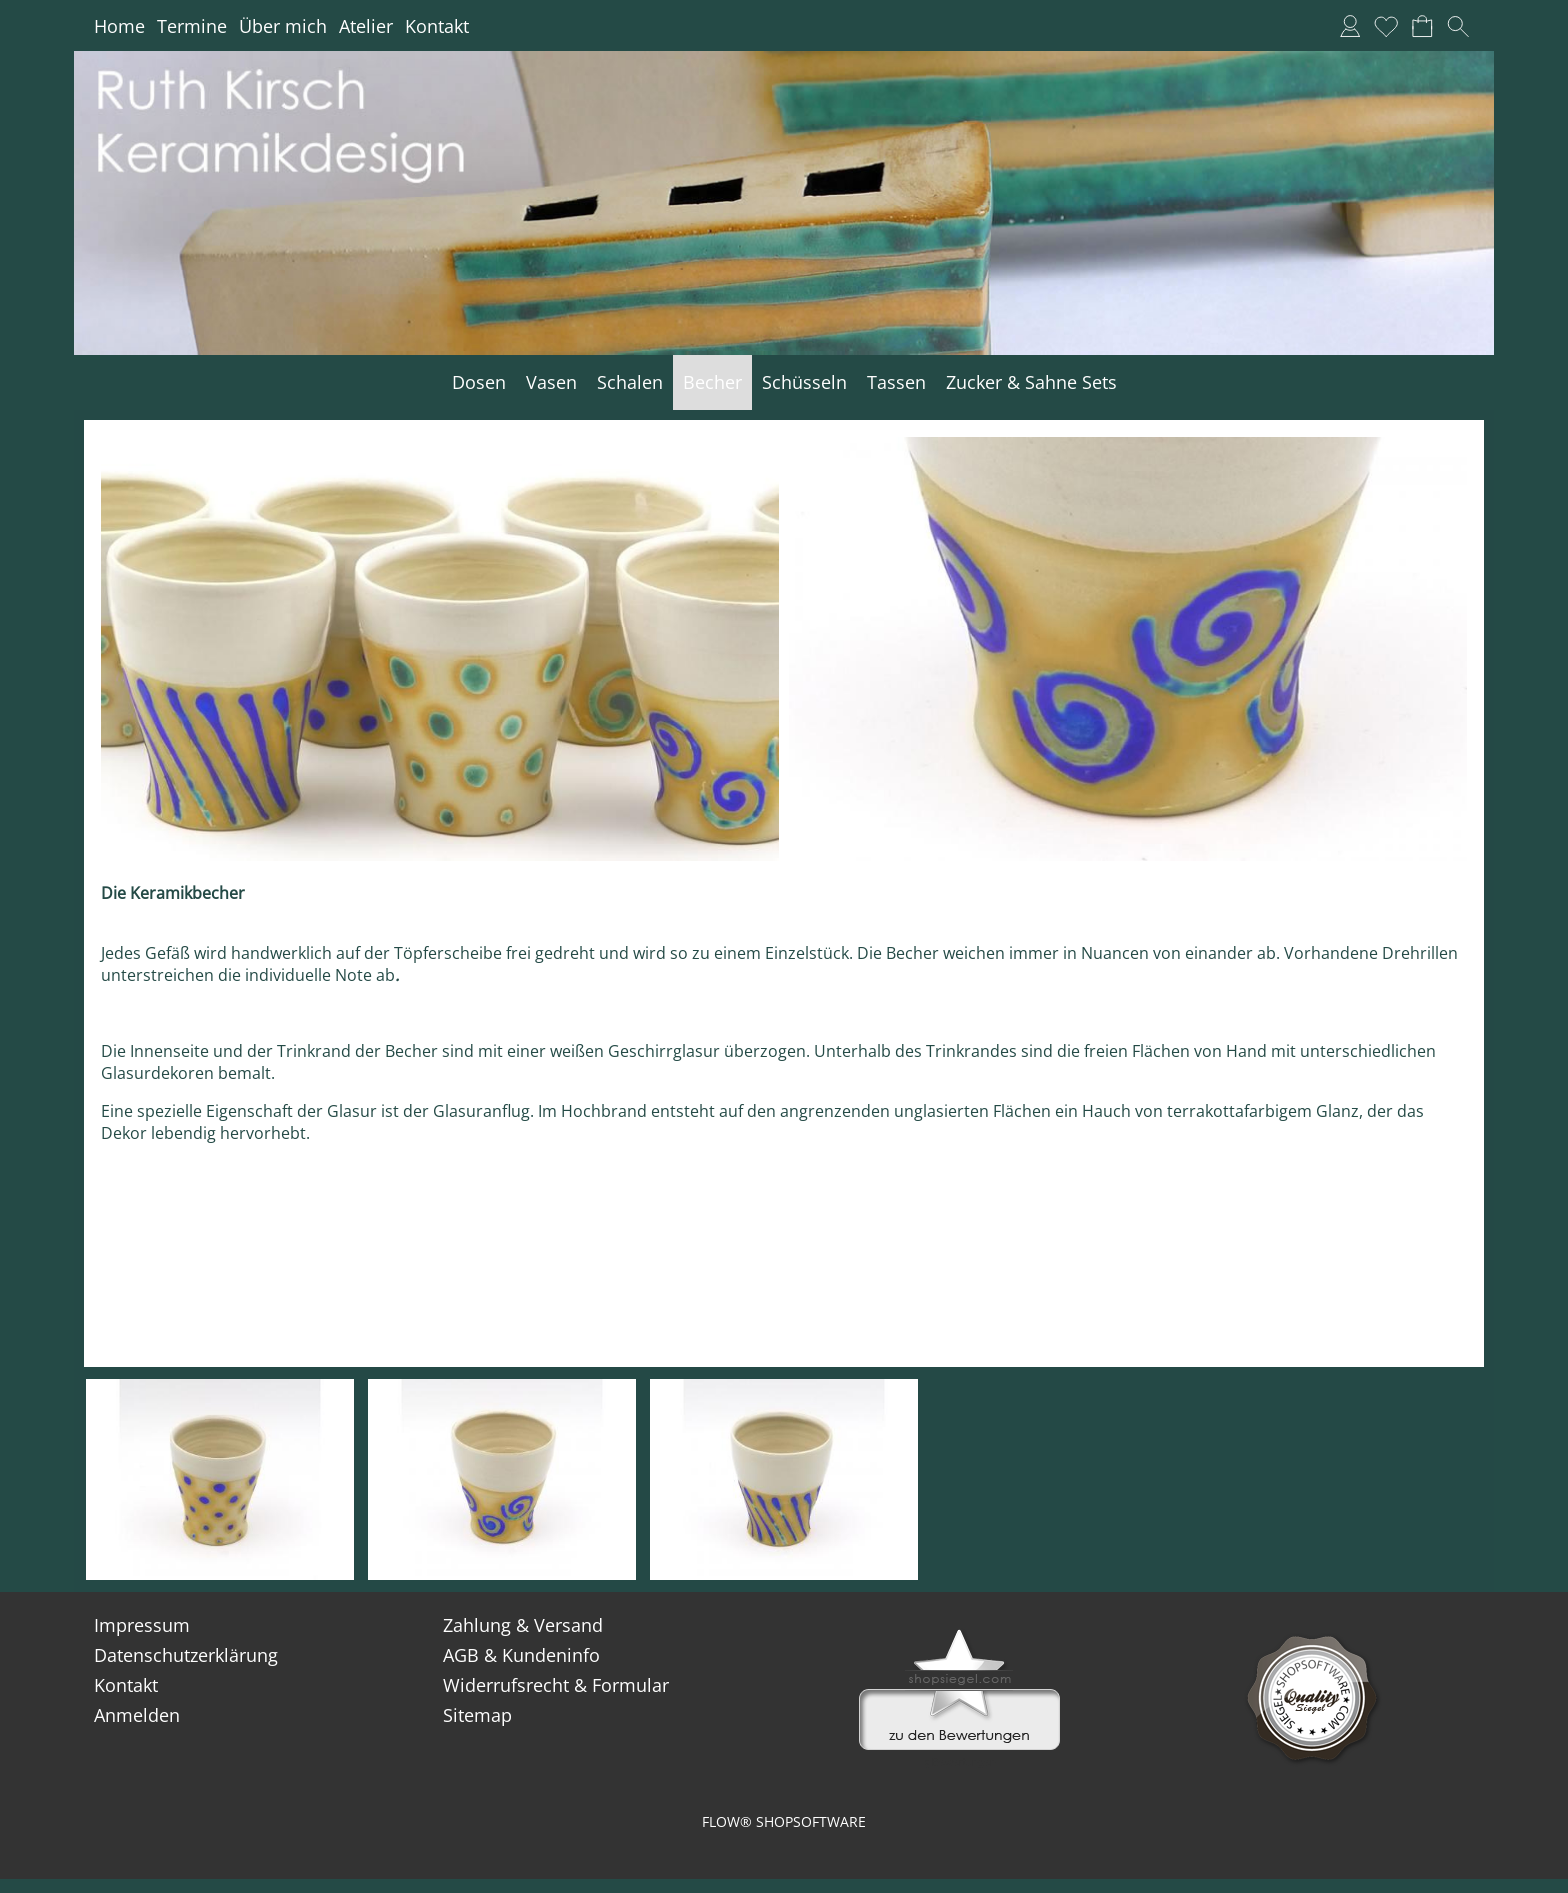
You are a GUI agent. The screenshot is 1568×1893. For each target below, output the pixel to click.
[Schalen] (630, 382)
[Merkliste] (1386, 26)
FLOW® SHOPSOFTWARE (784, 1821)
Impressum (142, 1625)
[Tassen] (896, 382)
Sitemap (477, 1715)
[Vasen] (551, 382)
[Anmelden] (1350, 26)
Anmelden (137, 1715)
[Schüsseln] (804, 382)
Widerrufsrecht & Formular (556, 1685)
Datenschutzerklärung (186, 1655)
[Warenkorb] (1422, 26)
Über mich (283, 26)
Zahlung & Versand (523, 1625)
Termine (192, 26)
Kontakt (437, 26)
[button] (1458, 26)
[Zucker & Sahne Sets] (1031, 382)
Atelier (366, 26)
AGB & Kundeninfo (521, 1655)
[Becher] (712, 382)
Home (119, 26)
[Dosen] (479, 382)
